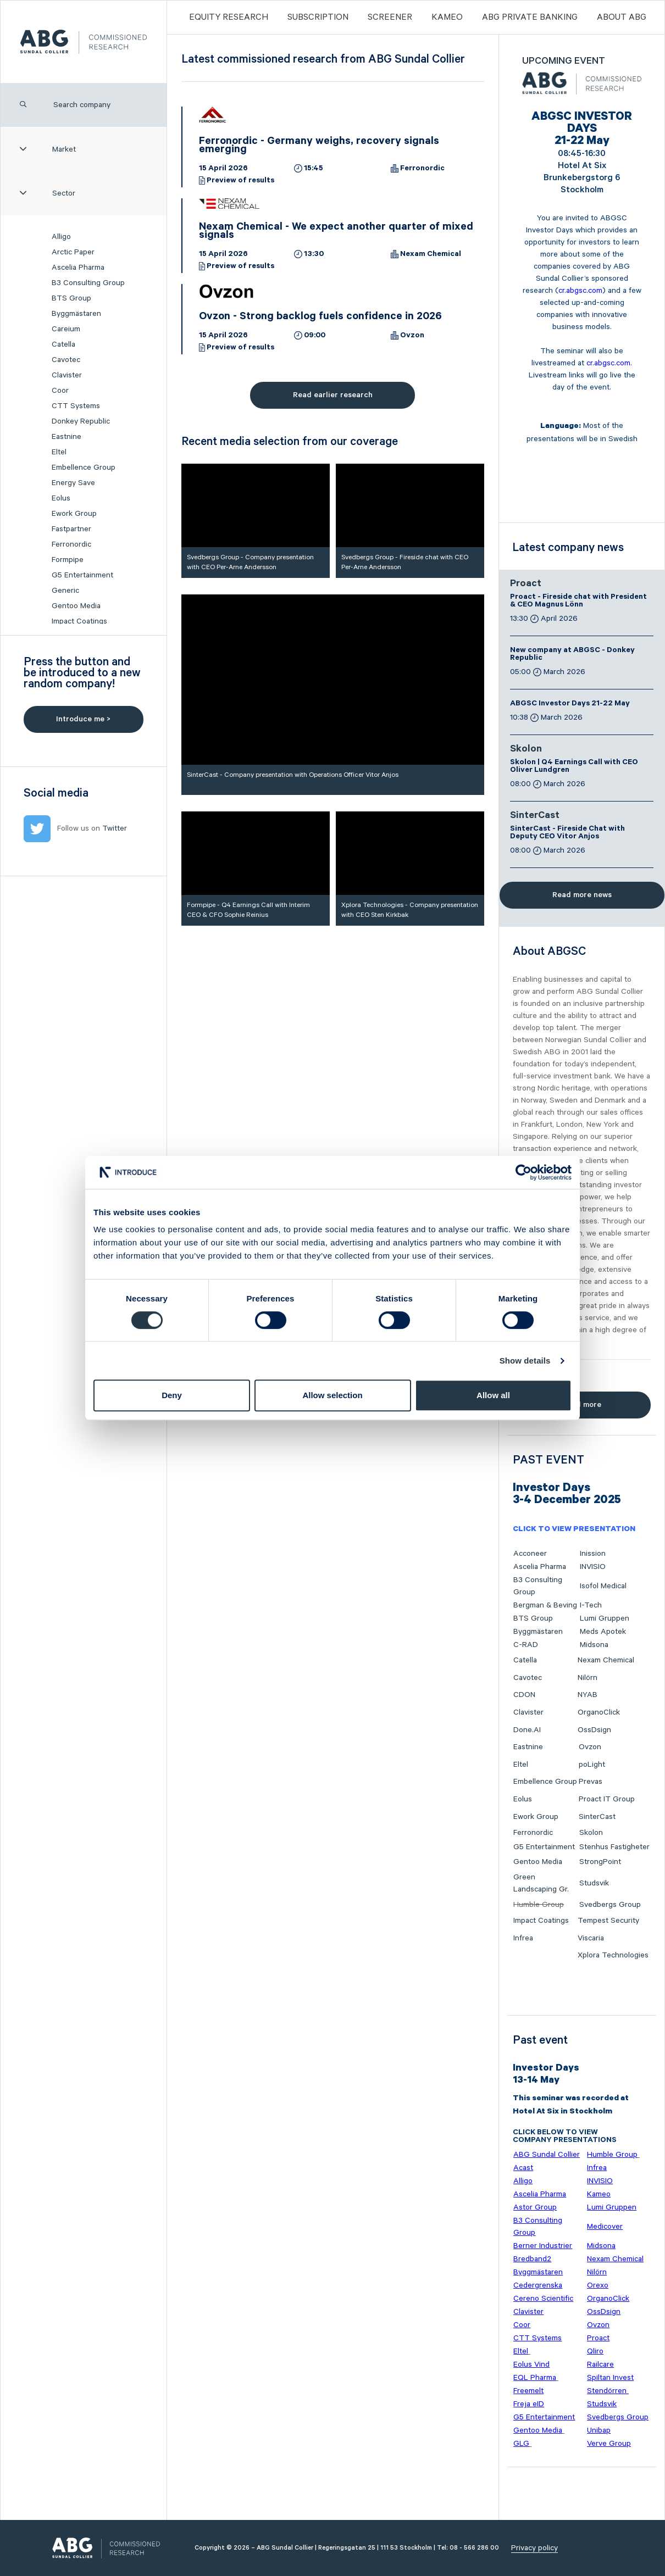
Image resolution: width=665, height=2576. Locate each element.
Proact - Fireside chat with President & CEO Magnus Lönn (578, 601)
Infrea (523, 1938)
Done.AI (527, 1730)
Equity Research (228, 17)
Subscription (317, 17)
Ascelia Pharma (78, 267)
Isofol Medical (603, 1586)
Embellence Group (83, 467)
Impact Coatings (79, 621)
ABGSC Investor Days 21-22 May (570, 704)
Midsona (594, 1644)
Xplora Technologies (613, 1955)
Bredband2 (532, 2259)
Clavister (67, 375)
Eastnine (66, 436)
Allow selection (332, 1395)
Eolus (61, 498)
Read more (581, 1404)
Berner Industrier (542, 2245)
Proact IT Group (607, 1799)
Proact (525, 584)
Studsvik (594, 1883)
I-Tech (591, 1605)
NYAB (587, 1694)
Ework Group (74, 513)
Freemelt (528, 2390)
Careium (66, 329)
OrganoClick (599, 1712)
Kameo (447, 17)
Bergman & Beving (545, 1605)
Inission (593, 1553)
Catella (63, 344)
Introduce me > (83, 719)
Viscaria (591, 1938)
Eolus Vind (531, 2364)
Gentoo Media (76, 606)
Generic (65, 590)
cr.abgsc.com (580, 290)
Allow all (493, 1395)
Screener (390, 17)
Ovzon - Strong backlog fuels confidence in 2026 (320, 317)
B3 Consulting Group (88, 283)
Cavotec (66, 359)
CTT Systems (76, 406)
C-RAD (525, 1644)
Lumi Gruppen (604, 1618)
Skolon (526, 749)
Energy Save (73, 483)
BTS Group (71, 298)
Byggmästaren (76, 313)
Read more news (582, 895)
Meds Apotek (603, 1631)
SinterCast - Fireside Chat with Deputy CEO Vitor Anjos (567, 833)
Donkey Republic (81, 421)
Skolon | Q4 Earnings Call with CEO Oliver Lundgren (574, 767)
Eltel (59, 452)
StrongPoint (600, 1861)
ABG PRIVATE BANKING (530, 17)
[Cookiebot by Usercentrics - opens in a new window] (523, 1172)
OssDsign (594, 1730)
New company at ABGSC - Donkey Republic (572, 655)
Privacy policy (534, 2548)
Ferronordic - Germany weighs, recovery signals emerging (319, 146)
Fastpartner (71, 529)
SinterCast (534, 816)
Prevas (590, 1781)
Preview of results (240, 181)
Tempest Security (608, 1920)
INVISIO (593, 1566)
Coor (60, 390)
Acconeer (530, 1553)
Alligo (61, 236)
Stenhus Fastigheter (614, 1847)
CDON (524, 1694)
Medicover (605, 2226)
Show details (525, 1360)
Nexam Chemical (430, 255)
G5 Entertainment (82, 575)
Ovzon (412, 336)
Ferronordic (71, 544)
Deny (172, 1395)
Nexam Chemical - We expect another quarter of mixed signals (336, 232)
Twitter (114, 828)
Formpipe (68, 559)
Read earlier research (333, 395)
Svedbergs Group (610, 1904)
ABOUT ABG (621, 17)
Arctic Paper (73, 252)
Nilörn (587, 1677)
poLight (592, 1764)
